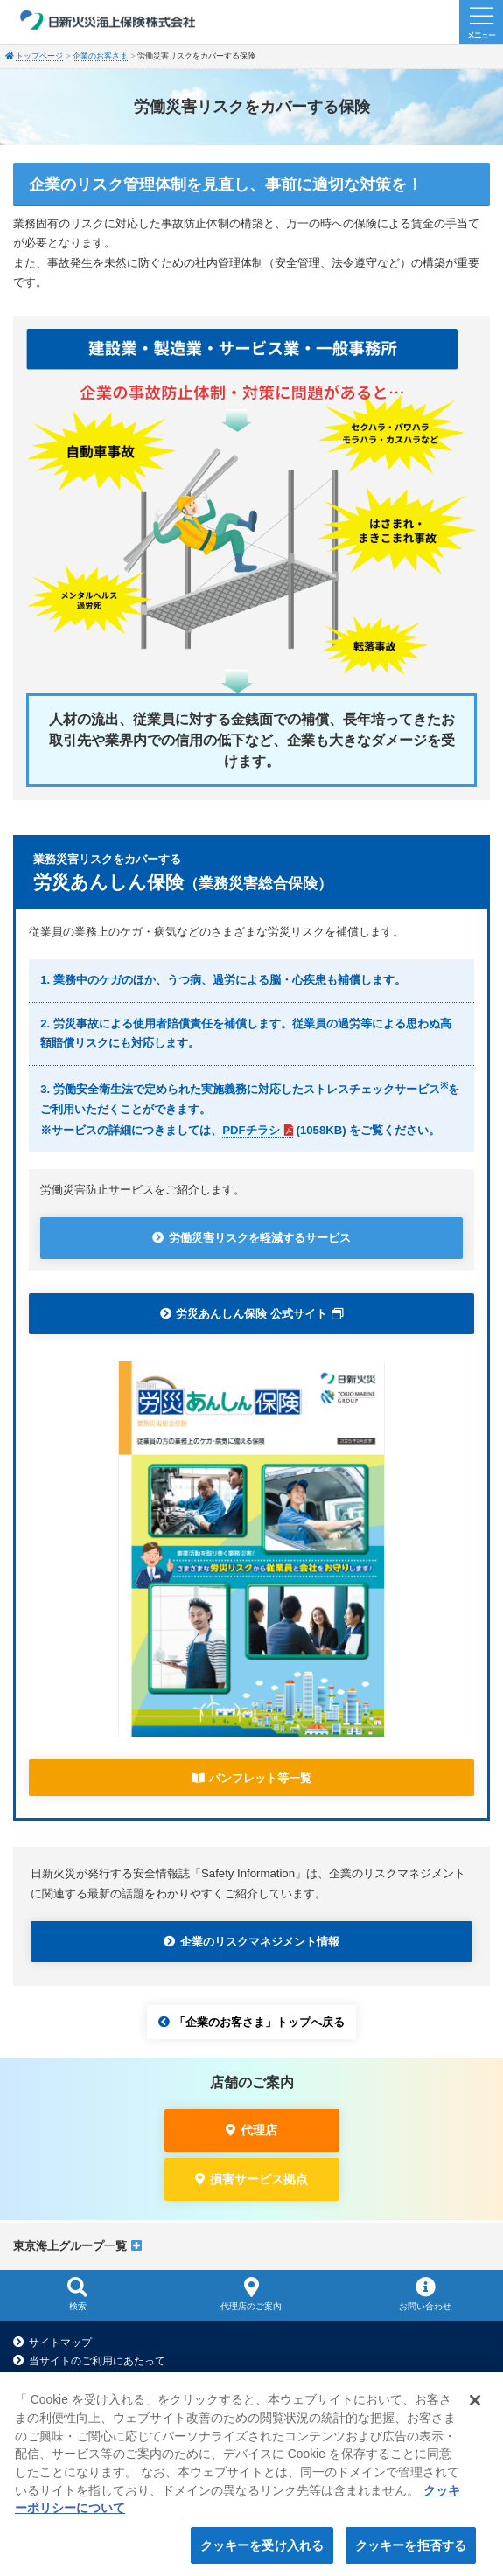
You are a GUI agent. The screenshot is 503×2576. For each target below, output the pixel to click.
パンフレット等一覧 (260, 1778)
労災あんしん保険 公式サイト (251, 1313)
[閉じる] (475, 2405)
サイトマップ (60, 2342)
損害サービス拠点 (259, 2179)
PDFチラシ (250, 1130)
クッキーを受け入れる (262, 2551)
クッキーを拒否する (410, 2551)
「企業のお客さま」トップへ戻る (259, 2022)
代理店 (259, 2130)
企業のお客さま (100, 56)
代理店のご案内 (251, 2293)
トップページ (39, 56)
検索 (77, 2293)
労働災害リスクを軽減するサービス (260, 1237)
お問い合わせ (425, 2293)
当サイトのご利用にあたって (97, 2361)
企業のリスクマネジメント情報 (259, 1941)
